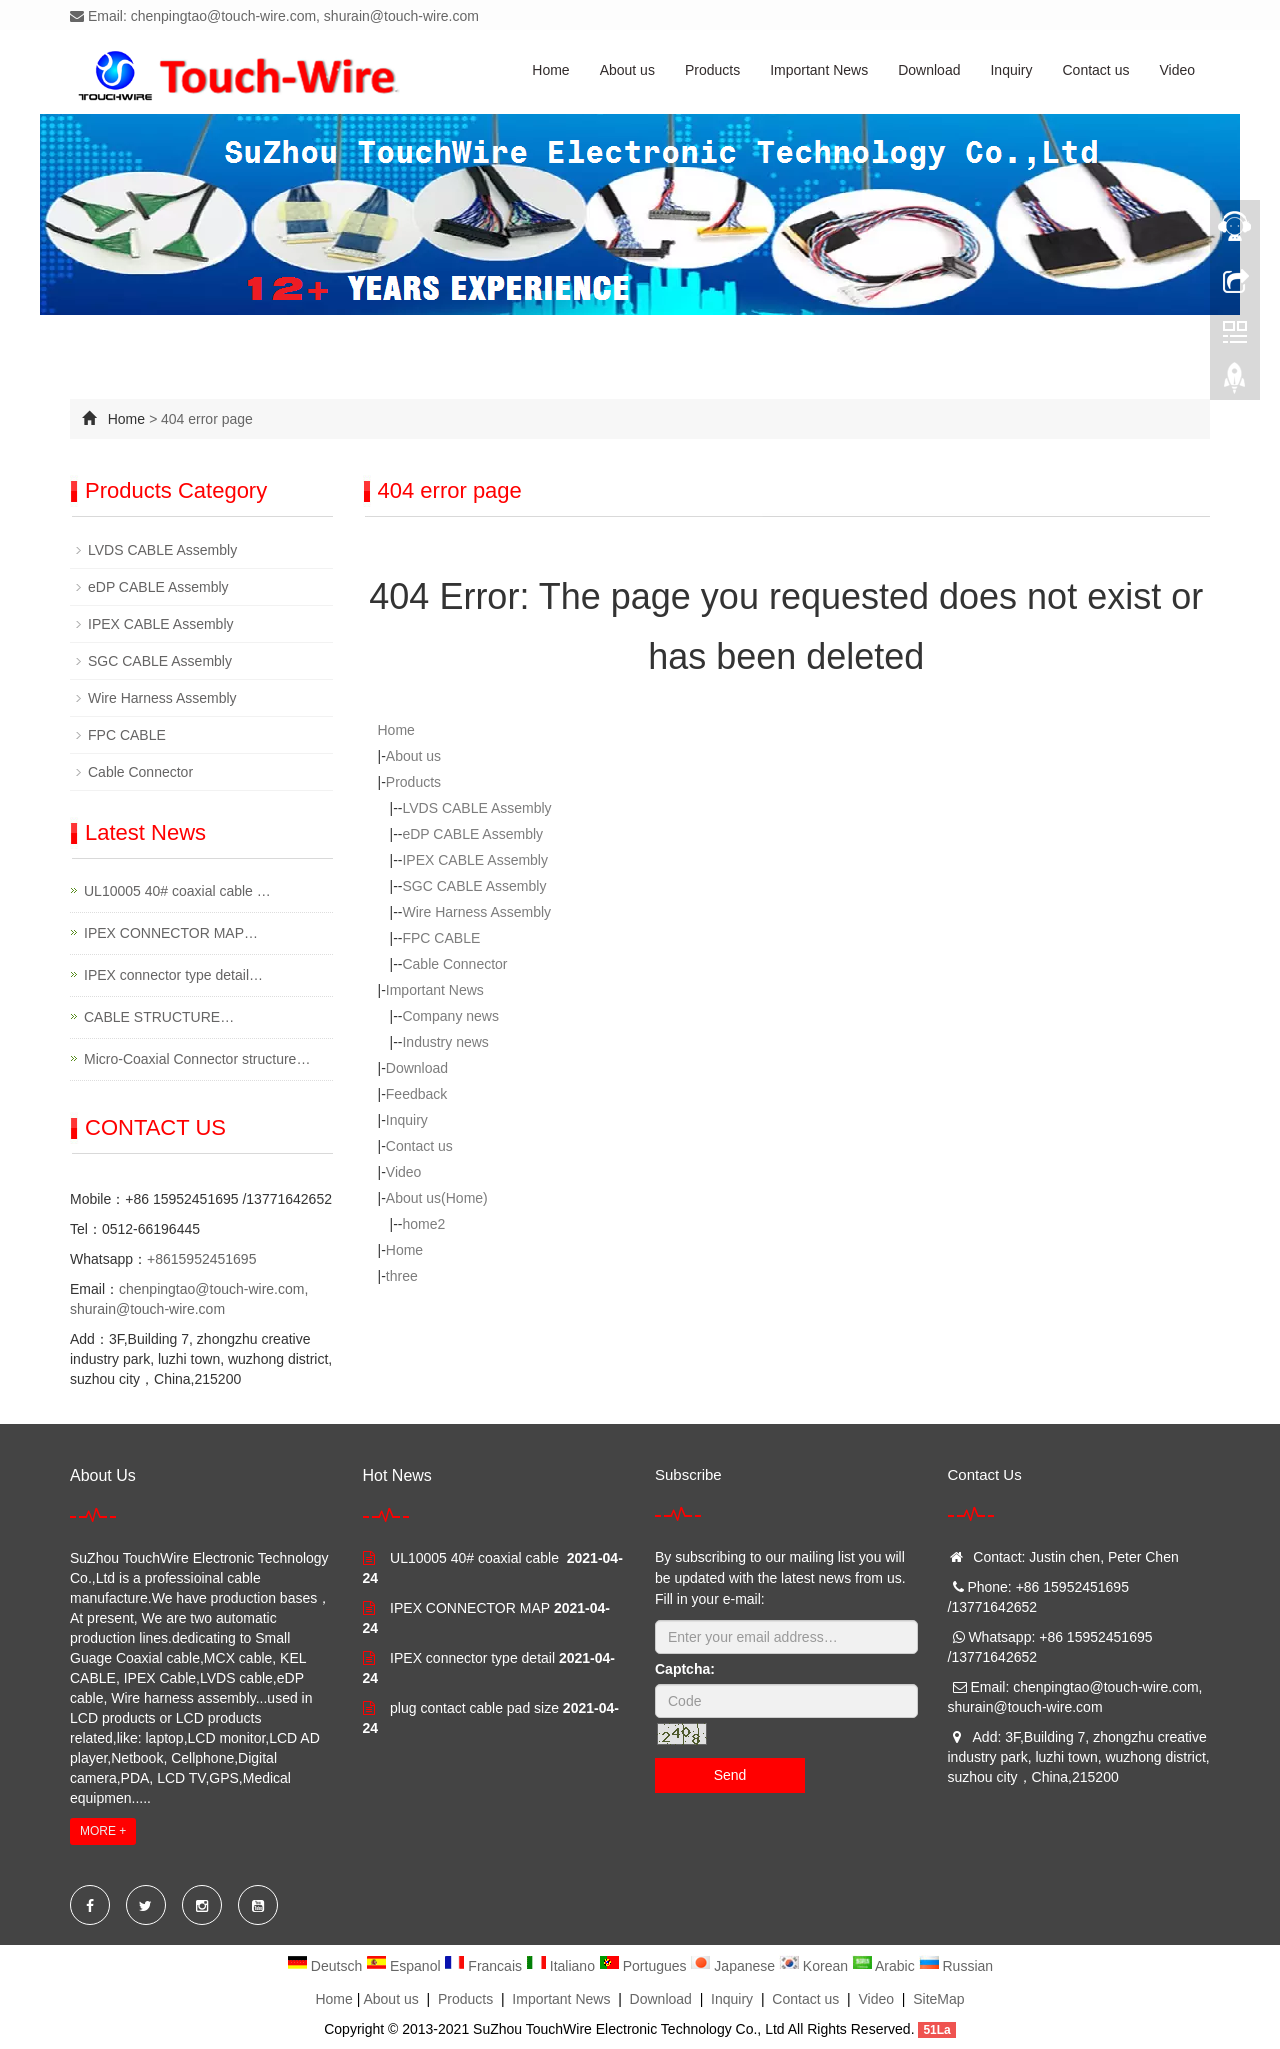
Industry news (445, 1042)
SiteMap (938, 1999)
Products (712, 70)
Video (1177, 70)
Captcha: (685, 1669)
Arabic (885, 1966)
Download (929, 70)
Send (730, 1775)
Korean (815, 1966)
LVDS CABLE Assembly (476, 808)
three (402, 1276)
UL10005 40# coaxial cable (476, 1558)
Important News (819, 70)
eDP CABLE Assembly (472, 834)
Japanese (734, 1966)
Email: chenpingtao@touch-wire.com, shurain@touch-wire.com (274, 16)
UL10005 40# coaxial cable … (177, 891)
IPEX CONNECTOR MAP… (171, 933)
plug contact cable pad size (474, 1708)
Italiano (562, 1966)
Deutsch (326, 1966)
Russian (956, 1966)
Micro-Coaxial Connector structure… (197, 1059)
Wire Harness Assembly (476, 912)
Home (550, 70)
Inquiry (1011, 70)
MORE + (103, 1831)
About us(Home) (437, 1198)
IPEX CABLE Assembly (475, 860)
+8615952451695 (201, 1259)
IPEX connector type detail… (173, 975)
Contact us (1096, 70)
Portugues (645, 1966)
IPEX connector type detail (472, 1658)
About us (627, 70)
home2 (423, 1224)
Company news (450, 1016)
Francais (484, 1966)
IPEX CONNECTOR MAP (470, 1608)
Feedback (416, 1094)
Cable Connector (454, 964)
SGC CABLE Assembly (474, 886)
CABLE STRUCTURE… (159, 1017)
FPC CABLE (441, 938)
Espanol (405, 1966)
